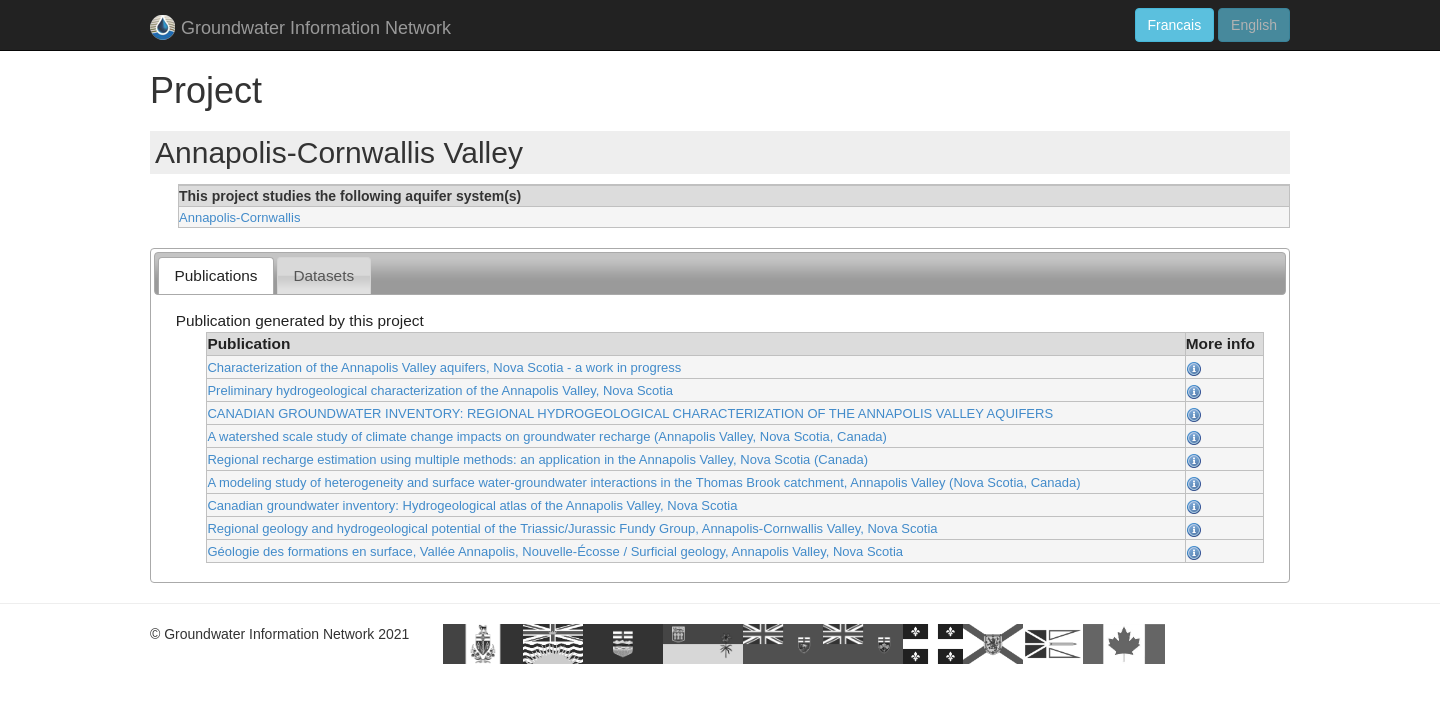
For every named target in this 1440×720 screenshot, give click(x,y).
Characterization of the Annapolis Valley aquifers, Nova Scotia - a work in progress (444, 367)
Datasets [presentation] (323, 275)
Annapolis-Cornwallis (239, 217)
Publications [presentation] (216, 275)
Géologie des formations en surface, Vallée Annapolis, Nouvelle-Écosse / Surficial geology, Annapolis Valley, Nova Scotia (555, 551)
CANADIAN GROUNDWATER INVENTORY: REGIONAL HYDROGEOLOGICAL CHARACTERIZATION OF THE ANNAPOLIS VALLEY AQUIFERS (630, 413)
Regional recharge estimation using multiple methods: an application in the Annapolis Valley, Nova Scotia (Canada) (537, 459)
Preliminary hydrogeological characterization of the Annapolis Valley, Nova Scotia (440, 390)
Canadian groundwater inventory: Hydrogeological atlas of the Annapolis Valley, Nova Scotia (472, 505)
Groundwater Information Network (300, 29)
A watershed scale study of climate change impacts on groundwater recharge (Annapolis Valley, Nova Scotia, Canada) (547, 436)
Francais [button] (1175, 25)
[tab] (216, 275)
